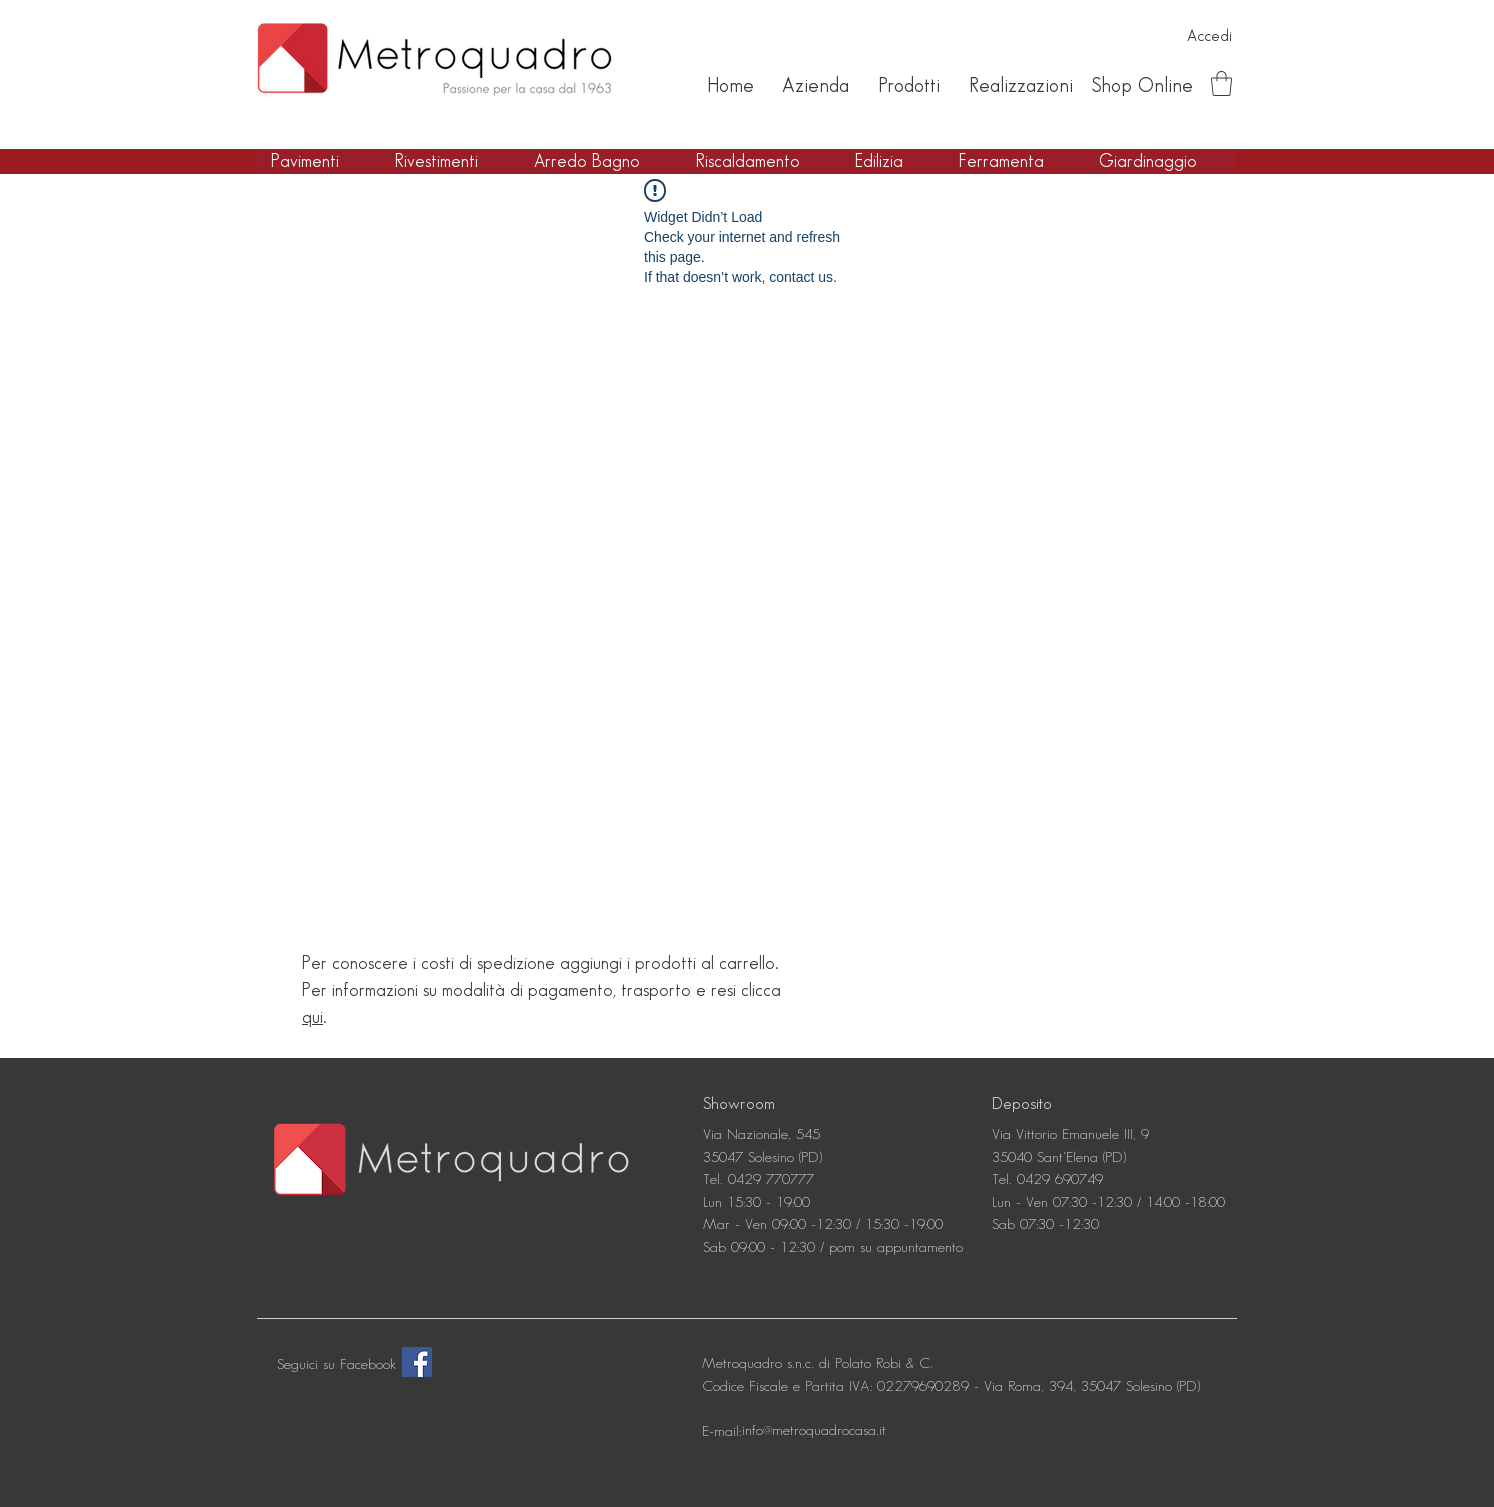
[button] (1221, 83)
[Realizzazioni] (1020, 86)
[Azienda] (815, 86)
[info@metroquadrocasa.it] (814, 1431)
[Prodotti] (908, 86)
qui (312, 1017)
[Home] (730, 86)
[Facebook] (417, 1362)
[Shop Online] (1142, 86)
